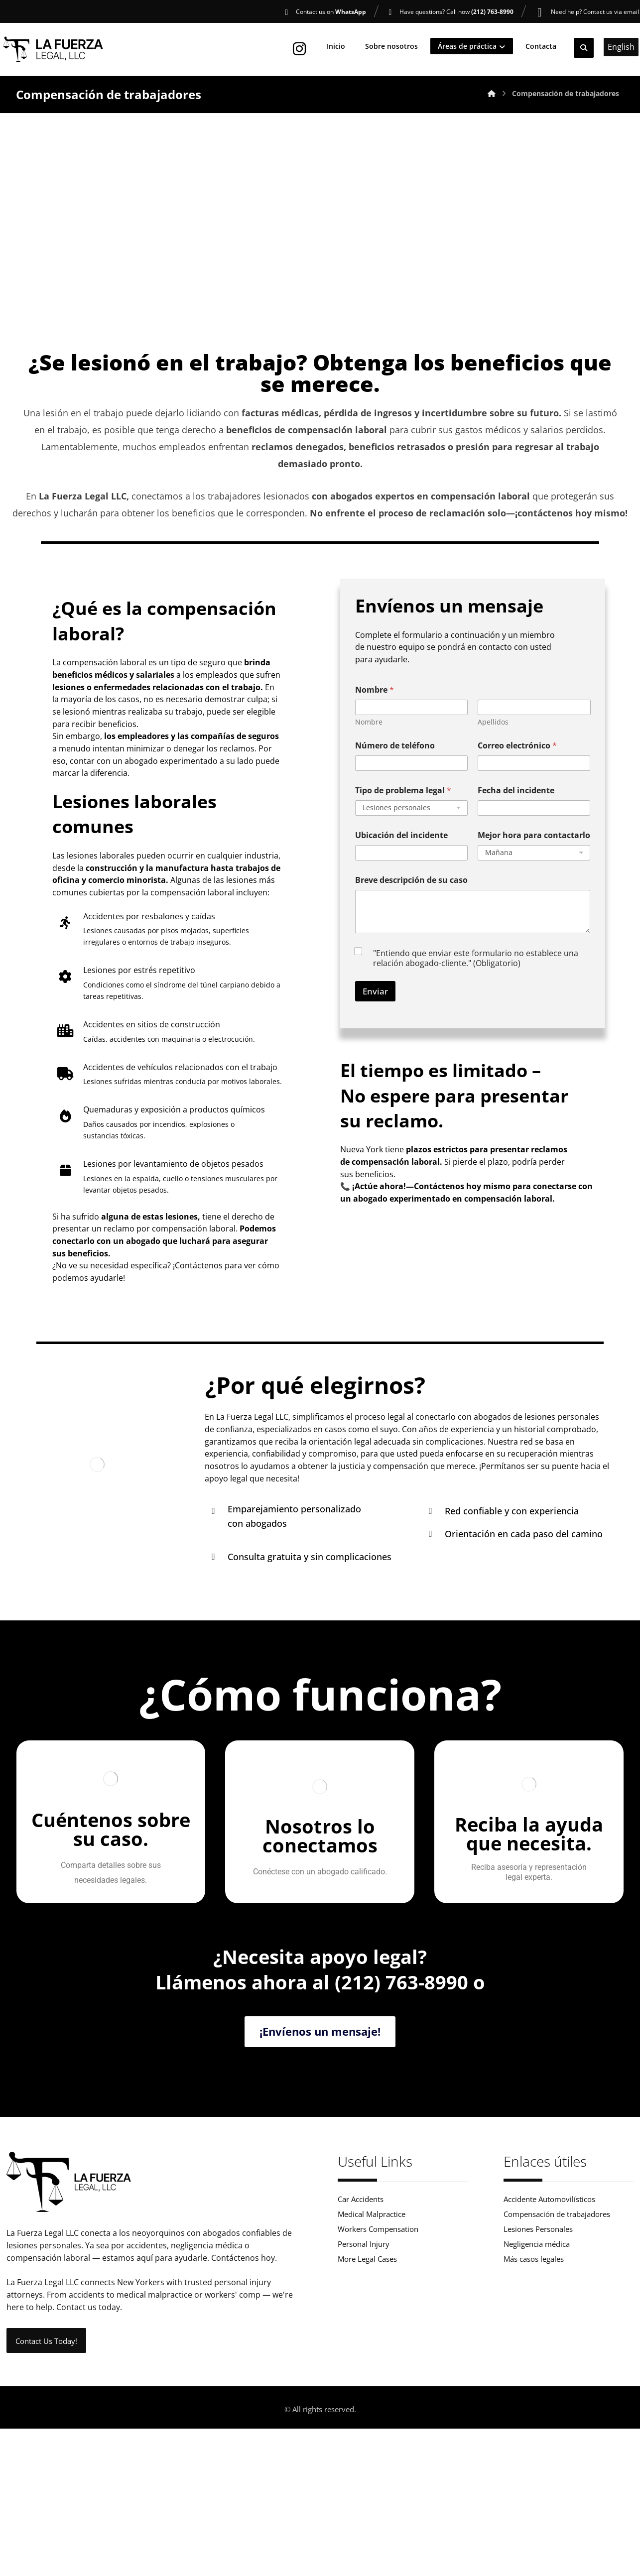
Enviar (375, 1010)
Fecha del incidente (516, 809)
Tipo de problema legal (403, 809)
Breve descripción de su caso (411, 899)
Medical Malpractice (371, 2320)
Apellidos (493, 740)
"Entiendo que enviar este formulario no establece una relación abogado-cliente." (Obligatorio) (475, 977)
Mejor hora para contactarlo (534, 854)
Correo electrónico (517, 764)
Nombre (369, 740)
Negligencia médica (537, 2352)
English (621, 49)
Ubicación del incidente (401, 854)
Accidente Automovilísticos (549, 2304)
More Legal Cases (367, 2368)
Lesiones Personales (538, 2336)
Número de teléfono (395, 764)
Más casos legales (534, 2368)
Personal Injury (363, 2352)
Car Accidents (361, 2304)
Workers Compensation (378, 2336)
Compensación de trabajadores (557, 2320)
